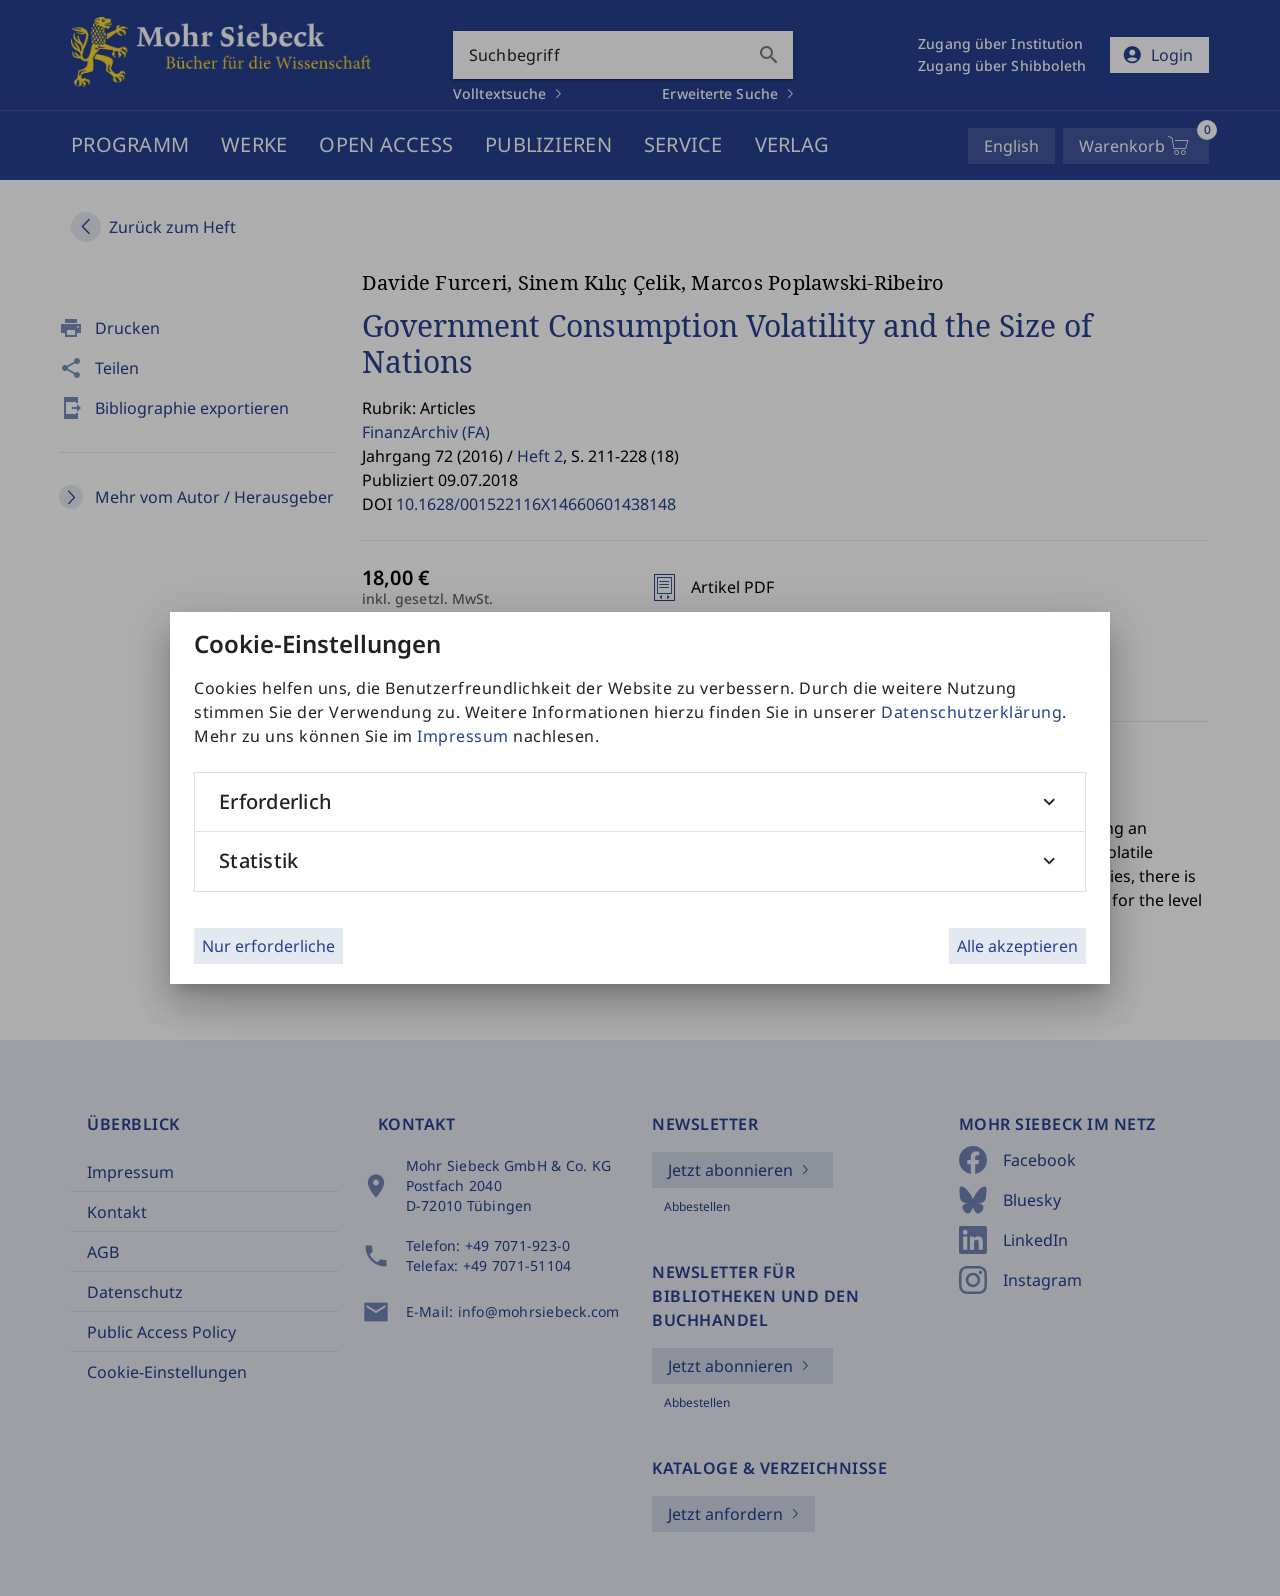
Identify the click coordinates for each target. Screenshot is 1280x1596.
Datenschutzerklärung (971, 712)
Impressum (463, 736)
